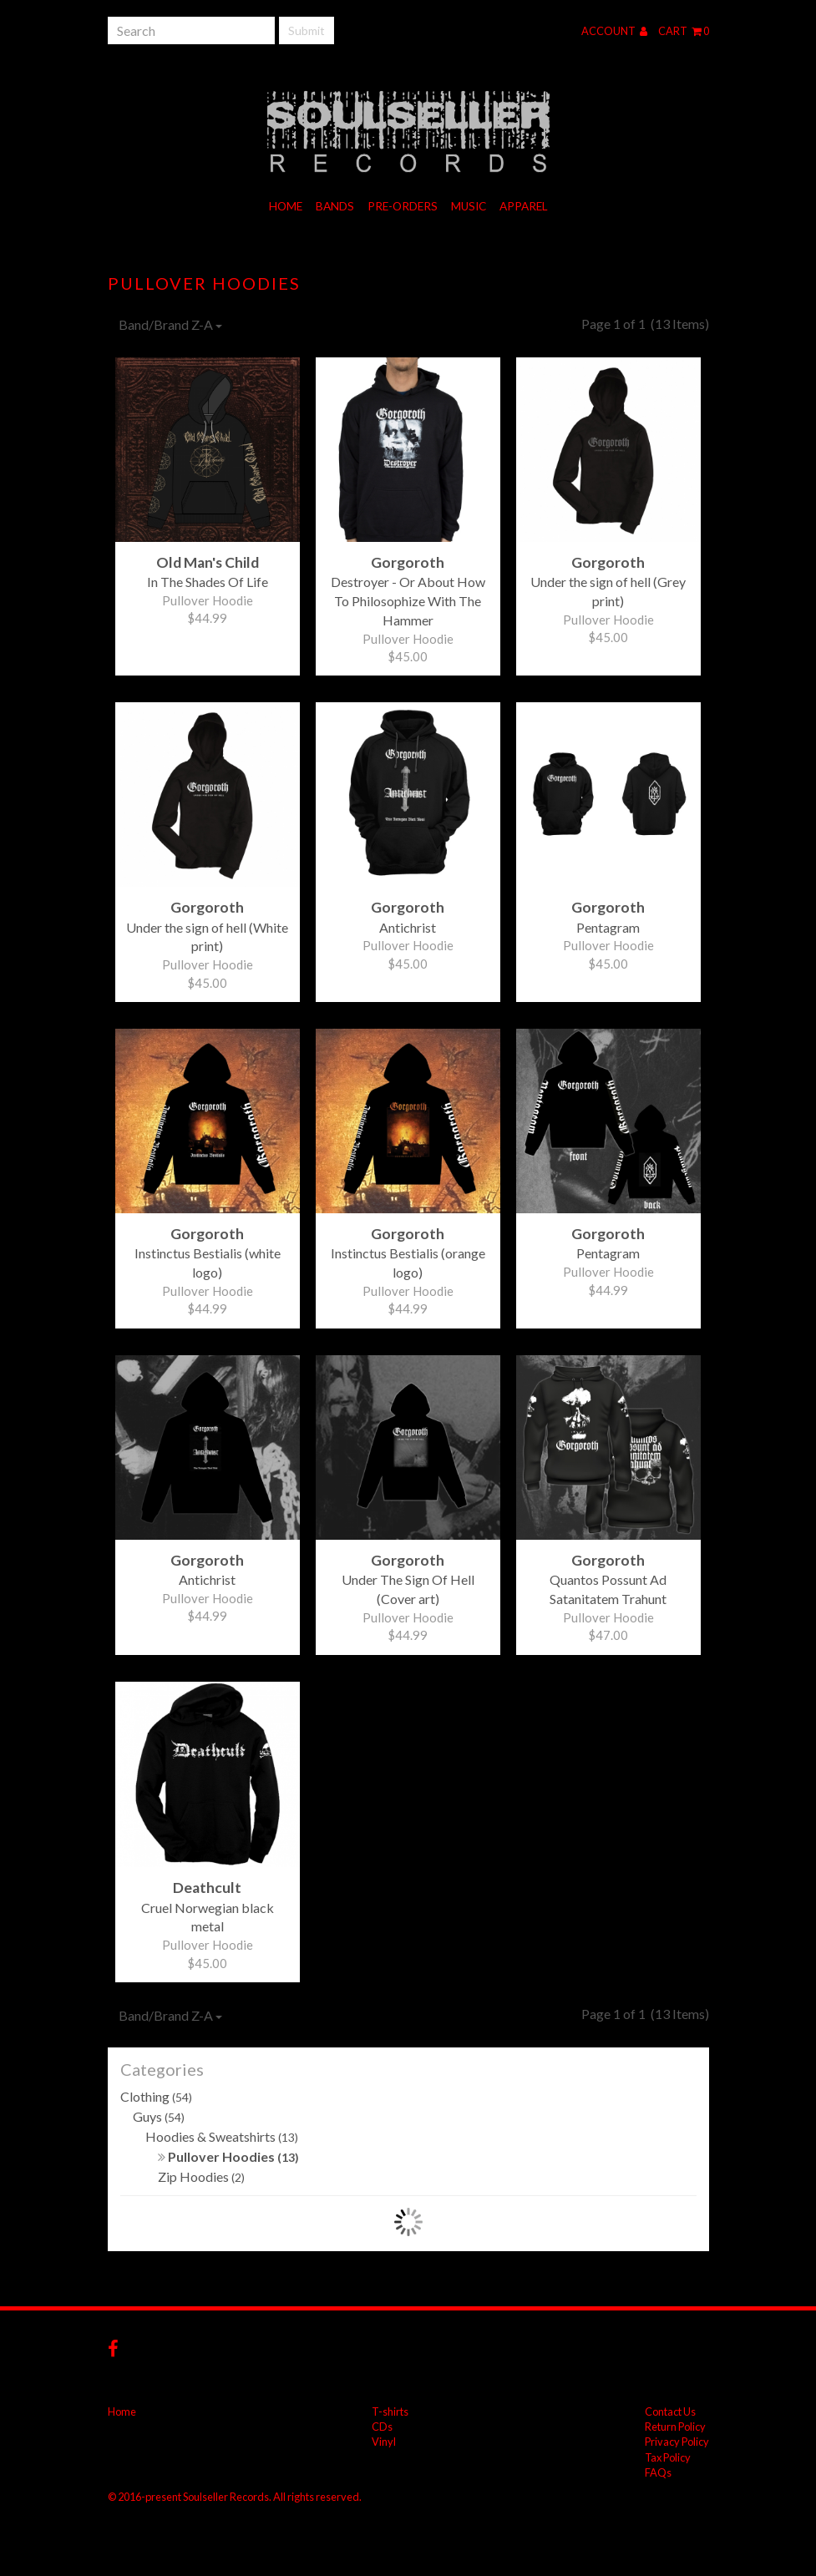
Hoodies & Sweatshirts (221, 2136)
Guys (159, 2116)
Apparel (523, 206)
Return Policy (675, 2426)
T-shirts (390, 2411)
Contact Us (670, 2411)
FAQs (658, 2472)
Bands (335, 206)
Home (285, 206)
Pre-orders (402, 206)
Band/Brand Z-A (170, 324)
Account (614, 31)
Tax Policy (668, 2457)
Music (468, 206)
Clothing (156, 2096)
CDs (382, 2426)
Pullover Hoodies (228, 2156)
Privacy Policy (677, 2441)
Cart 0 (683, 31)
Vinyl (384, 2441)
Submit (306, 30)
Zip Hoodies (201, 2176)
